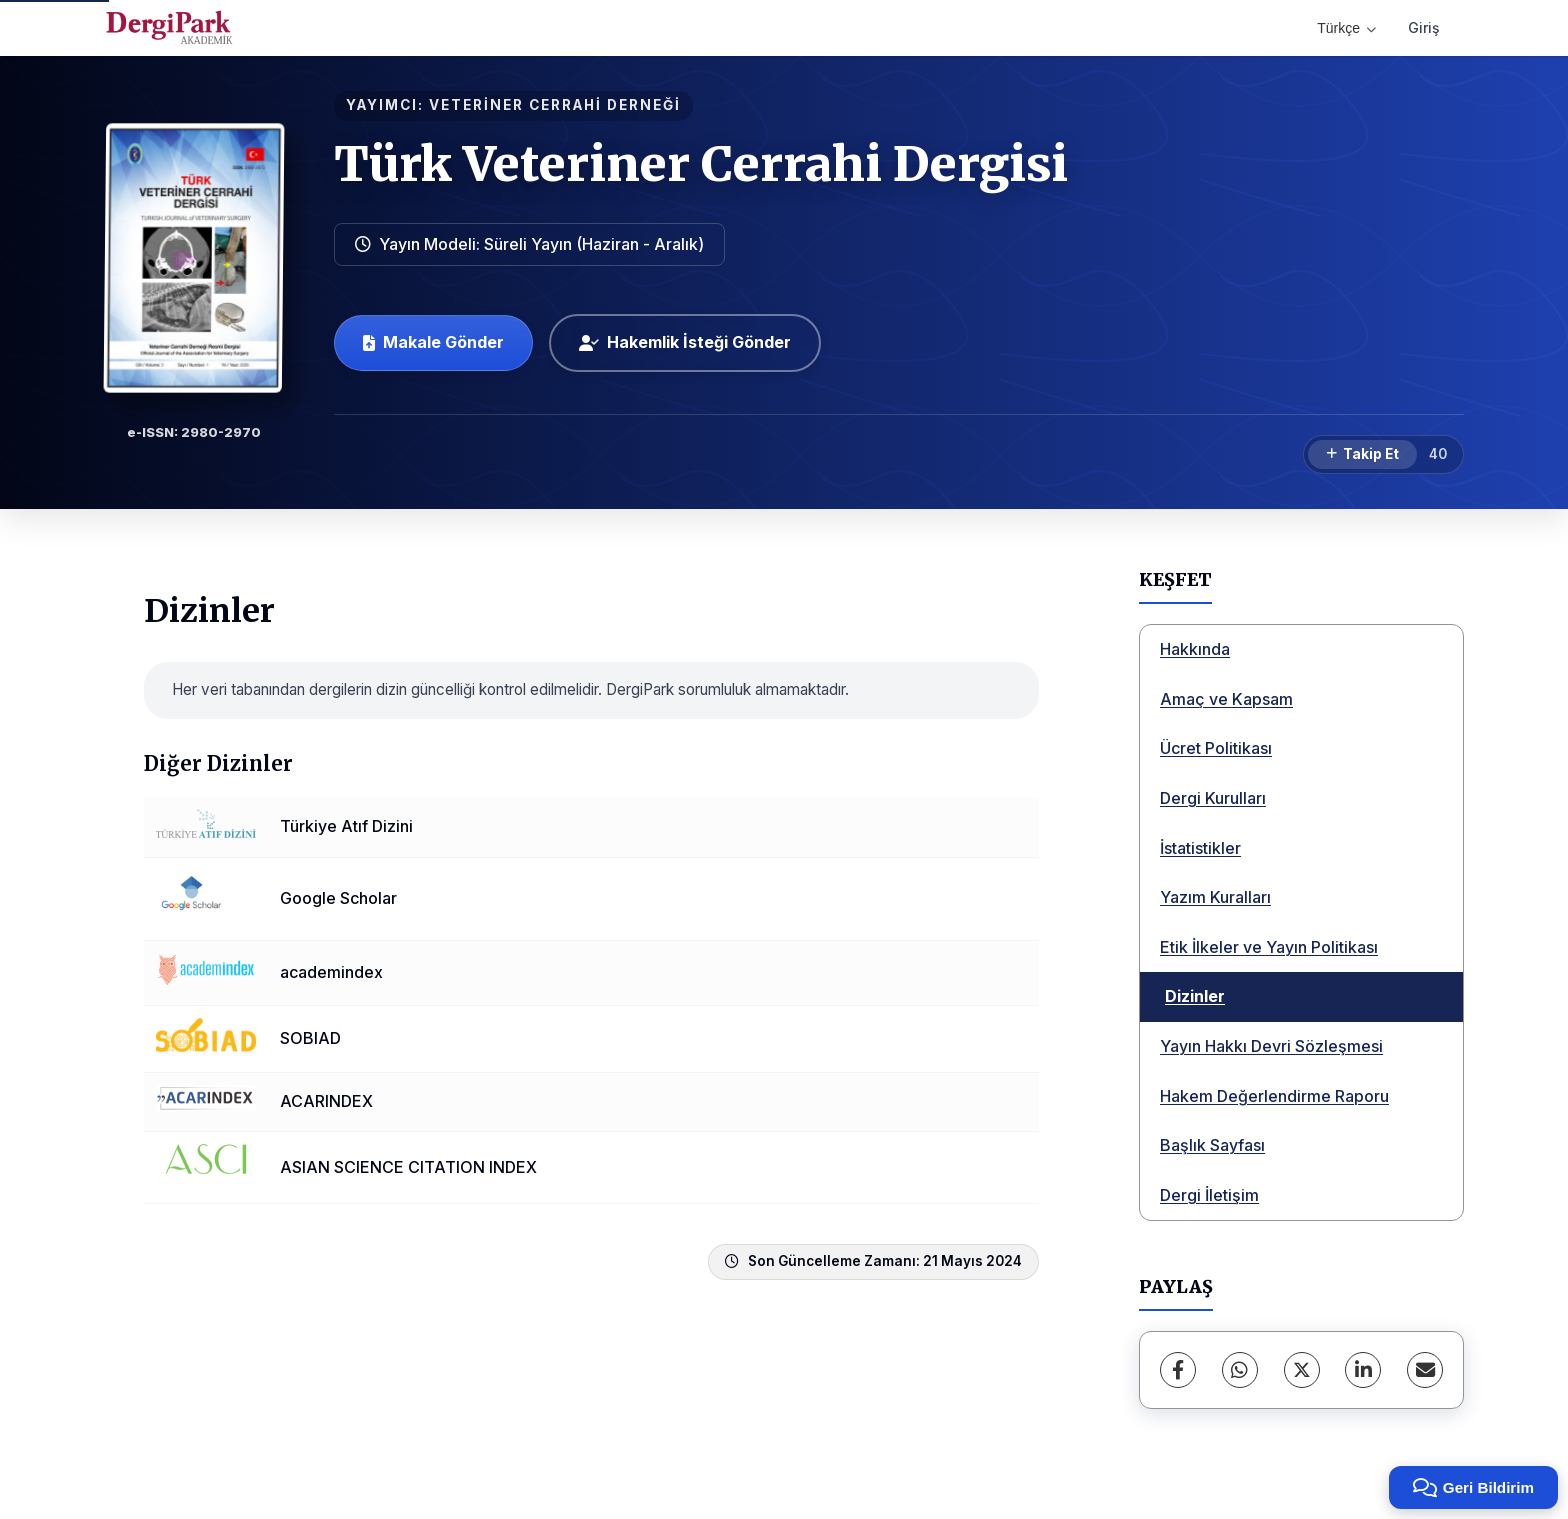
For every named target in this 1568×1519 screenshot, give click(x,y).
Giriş (1424, 27)
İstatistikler (1200, 848)
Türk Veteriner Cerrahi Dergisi (701, 164)
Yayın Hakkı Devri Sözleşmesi (1271, 1046)
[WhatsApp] (1240, 1370)
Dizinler (1195, 996)
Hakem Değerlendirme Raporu (1274, 1096)
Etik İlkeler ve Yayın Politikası (1269, 947)
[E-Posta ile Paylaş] (1425, 1370)
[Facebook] (1178, 1370)
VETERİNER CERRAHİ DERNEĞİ (555, 105)
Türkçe (1346, 28)
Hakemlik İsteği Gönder (685, 342)
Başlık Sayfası (1212, 1145)
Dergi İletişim (1209, 1195)
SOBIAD (310, 1038)
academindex (331, 972)
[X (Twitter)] (1302, 1370)
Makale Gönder (433, 342)
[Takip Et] (1362, 455)
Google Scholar (338, 898)
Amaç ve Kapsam (1226, 699)
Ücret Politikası (1216, 748)
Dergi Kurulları (1213, 798)
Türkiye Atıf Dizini (346, 826)
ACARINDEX (326, 1101)
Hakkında (1195, 649)
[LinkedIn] (1363, 1370)
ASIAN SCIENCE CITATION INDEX (408, 1167)
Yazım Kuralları (1215, 897)
